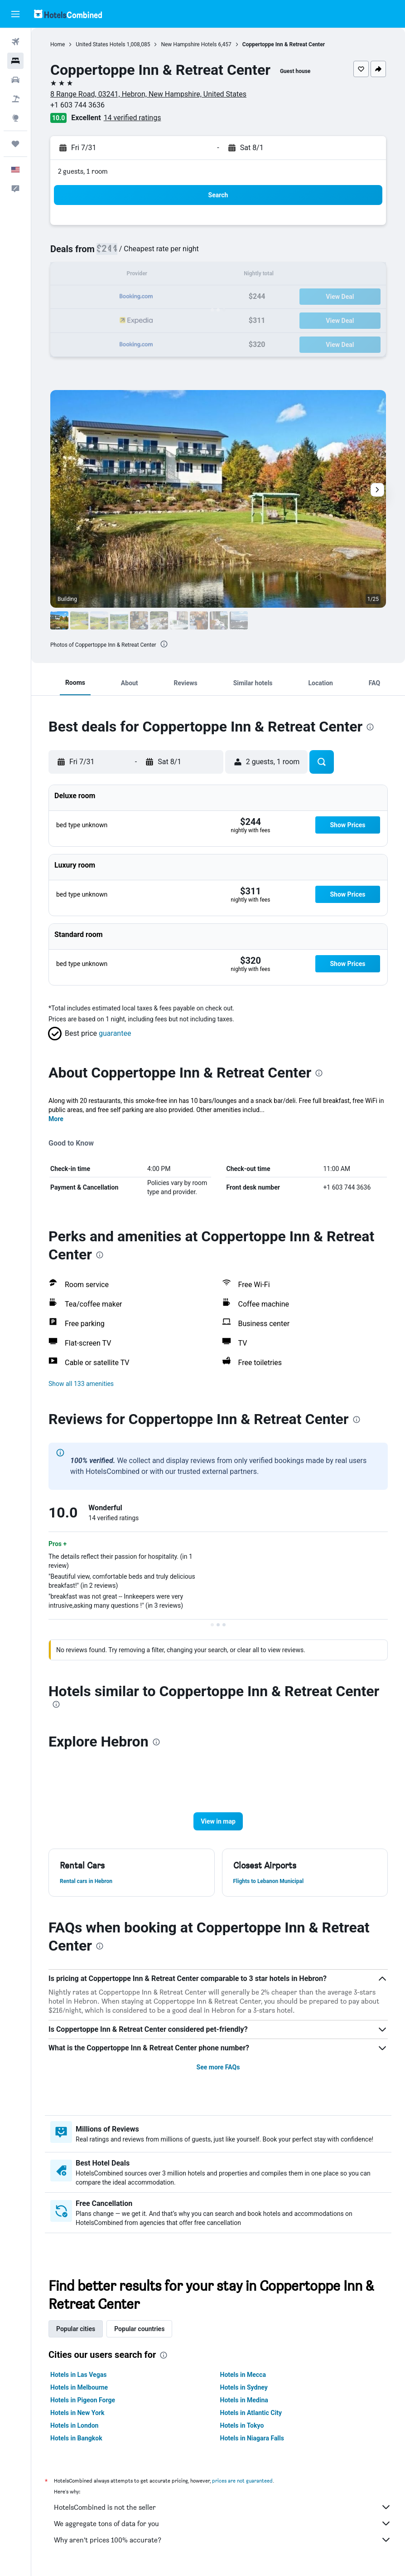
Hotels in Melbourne (79, 2387)
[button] (15, 14)
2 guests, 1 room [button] (83, 171)
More (55, 1118)
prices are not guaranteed (242, 2480)
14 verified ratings (132, 117)
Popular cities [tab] (75, 2328)
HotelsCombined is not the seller (222, 2507)
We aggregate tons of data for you (222, 2523)
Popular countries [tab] (139, 2328)
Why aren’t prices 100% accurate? (222, 2539)
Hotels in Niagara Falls (252, 2438)
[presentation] (164, 644)
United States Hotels (100, 44)
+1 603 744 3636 (77, 105)
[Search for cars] (15, 80)
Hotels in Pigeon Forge (82, 2400)
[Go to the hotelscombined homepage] (68, 14)
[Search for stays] (15, 61)
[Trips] (15, 144)
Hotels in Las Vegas (78, 2374)
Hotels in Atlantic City (251, 2412)
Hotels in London (74, 2425)
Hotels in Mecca (243, 2374)
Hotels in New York (77, 2412)
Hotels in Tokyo (242, 2425)
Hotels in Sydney (244, 2387)
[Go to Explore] (15, 118)
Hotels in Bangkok (76, 2438)
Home (57, 44)
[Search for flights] (15, 42)
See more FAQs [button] (218, 2067)
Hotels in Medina (244, 2400)
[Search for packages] (15, 99)
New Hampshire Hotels (189, 44)
